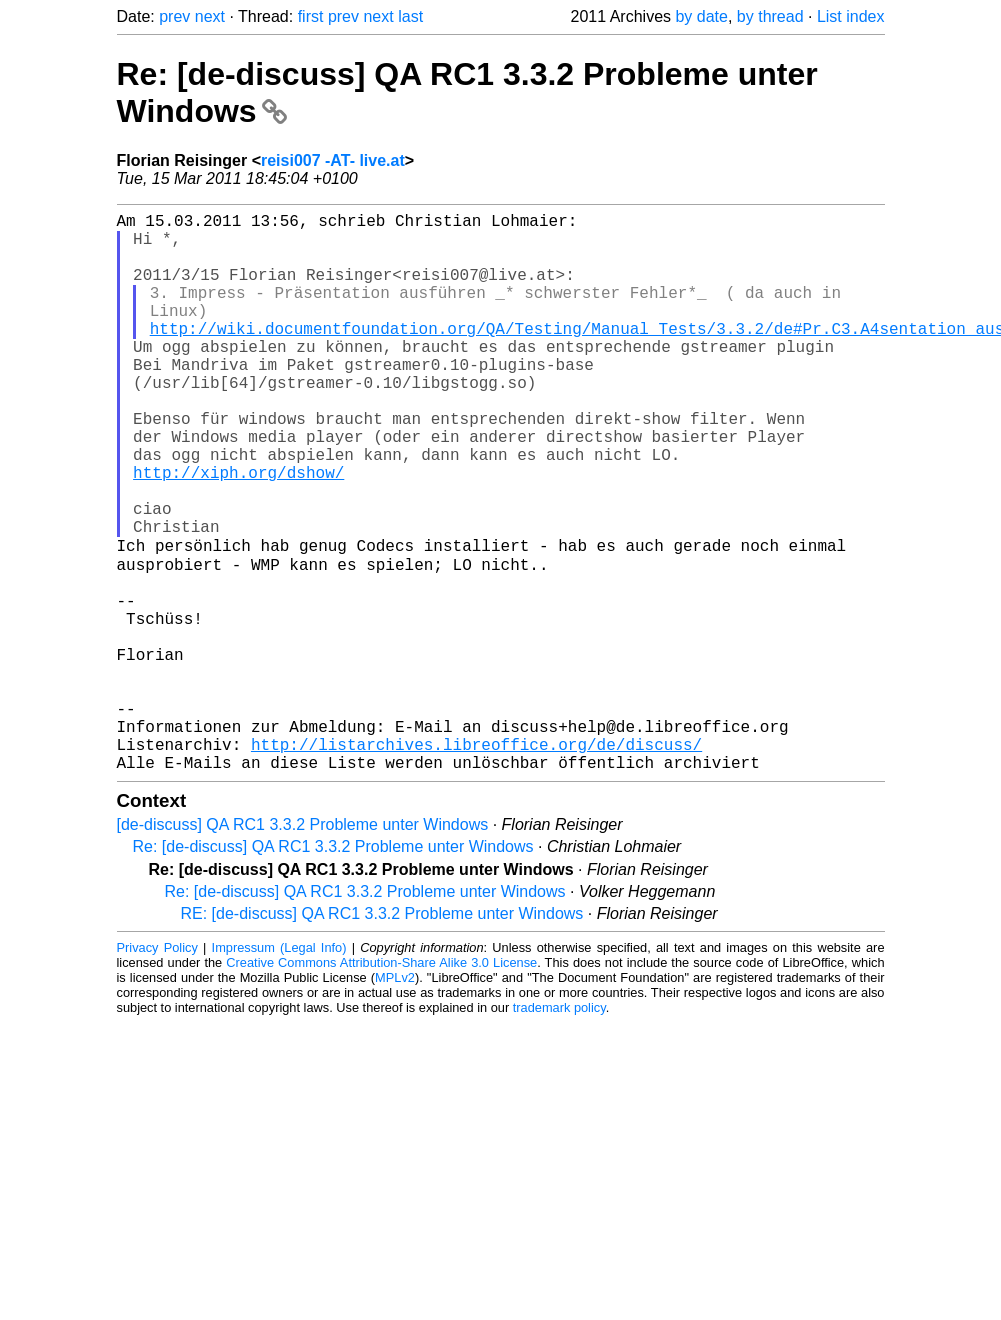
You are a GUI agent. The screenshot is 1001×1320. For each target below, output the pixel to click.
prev (174, 16)
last (410, 16)
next (210, 16)
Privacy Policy (157, 1069)
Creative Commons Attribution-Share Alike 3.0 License (381, 1084)
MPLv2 (395, 1099)
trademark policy (559, 1129)
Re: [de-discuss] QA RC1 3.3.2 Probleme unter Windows (333, 968)
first (311, 16)
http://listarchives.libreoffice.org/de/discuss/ (476, 862)
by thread (770, 16)
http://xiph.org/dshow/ (238, 532)
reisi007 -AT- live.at (333, 160)
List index (851, 16)
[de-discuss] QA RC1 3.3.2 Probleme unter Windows (303, 946)
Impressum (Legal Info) (279, 1069)
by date (701, 16)
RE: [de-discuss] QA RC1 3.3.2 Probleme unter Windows (382, 1035)
